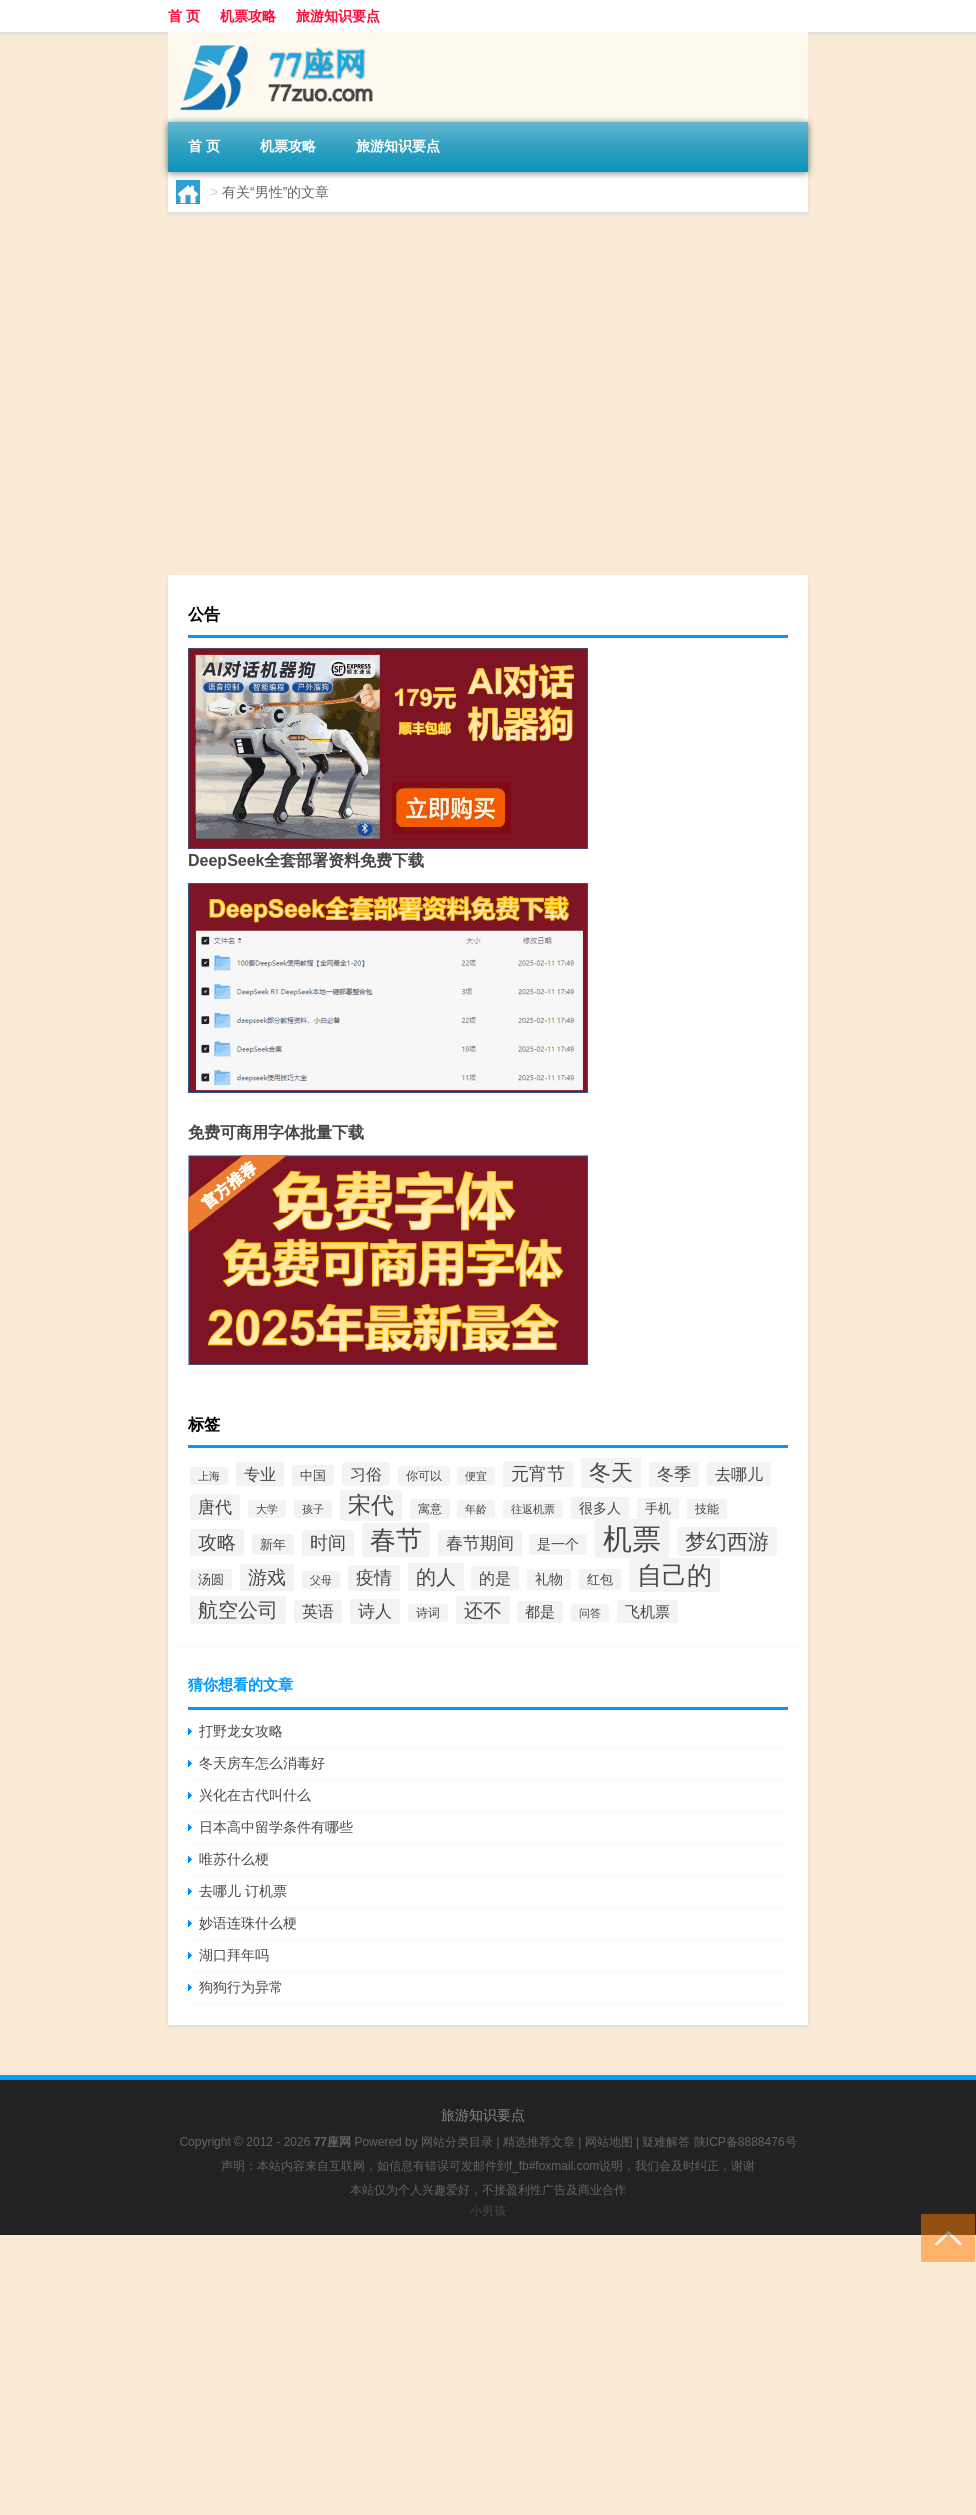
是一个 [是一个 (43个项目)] (558, 1544)
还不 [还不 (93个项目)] (483, 1610)
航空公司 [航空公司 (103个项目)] (238, 1610)
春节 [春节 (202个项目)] (396, 1540)
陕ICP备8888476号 (745, 2142)
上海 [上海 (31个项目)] (209, 1476)
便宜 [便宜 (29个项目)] (476, 1476)
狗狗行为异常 (241, 1987)
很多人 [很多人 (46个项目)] (600, 1508)
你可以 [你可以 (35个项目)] (424, 1476)
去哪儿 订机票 (243, 1891)
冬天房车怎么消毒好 (262, 1763)
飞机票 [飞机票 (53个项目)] (647, 1611)
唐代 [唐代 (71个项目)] (215, 1507)
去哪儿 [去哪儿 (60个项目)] (739, 1474)
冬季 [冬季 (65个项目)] (674, 1474)
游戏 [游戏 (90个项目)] (267, 1577)
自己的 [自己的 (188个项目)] (674, 1575)
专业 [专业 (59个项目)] (260, 1474)
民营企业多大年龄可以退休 (458, 421)
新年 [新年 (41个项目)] (273, 1544)
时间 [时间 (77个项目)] (328, 1543)
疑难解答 (666, 2142)
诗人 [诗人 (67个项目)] (375, 1611)
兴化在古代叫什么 (255, 1795)
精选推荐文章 (539, 2142)
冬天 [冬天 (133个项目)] (611, 1472)
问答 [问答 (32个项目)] (590, 1613)
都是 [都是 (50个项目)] (540, 1612)
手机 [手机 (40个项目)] (658, 1508)
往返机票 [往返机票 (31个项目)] (533, 1509)
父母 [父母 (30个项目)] (321, 1580)
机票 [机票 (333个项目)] (632, 1538)
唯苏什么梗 (234, 1859)
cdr (226, 383)
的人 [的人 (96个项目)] (436, 1577)
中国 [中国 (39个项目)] (313, 1475)
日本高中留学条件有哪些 (276, 1827)
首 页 (184, 16)
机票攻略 (248, 16)
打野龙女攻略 (241, 1731)
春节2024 (453, 383)
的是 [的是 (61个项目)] (495, 1578)
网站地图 (609, 2142)
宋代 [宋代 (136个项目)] (371, 1505)
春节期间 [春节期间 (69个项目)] (480, 1543)
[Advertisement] (488, 2375)
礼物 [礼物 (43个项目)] (549, 1579)
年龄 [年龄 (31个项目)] (476, 1509)
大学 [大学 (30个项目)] (267, 1509)
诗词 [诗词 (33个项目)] (428, 1613)
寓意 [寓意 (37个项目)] (430, 1509)
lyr (224, 537)
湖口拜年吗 (234, 1955)
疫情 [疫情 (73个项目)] (374, 1578)
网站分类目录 (457, 2142)
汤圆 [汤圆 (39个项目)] (211, 1579)
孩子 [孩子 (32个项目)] (313, 1509)
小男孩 (488, 2211)
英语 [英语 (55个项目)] (318, 1611)
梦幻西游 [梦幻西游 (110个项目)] (727, 1541)
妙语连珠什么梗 (248, 1923)
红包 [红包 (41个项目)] (600, 1579)
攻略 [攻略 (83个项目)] (217, 1542)
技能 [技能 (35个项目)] (707, 1509)
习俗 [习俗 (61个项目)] (366, 1474)
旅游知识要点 (338, 16)
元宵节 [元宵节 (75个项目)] (538, 1474)
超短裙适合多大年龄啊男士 (458, 267)
